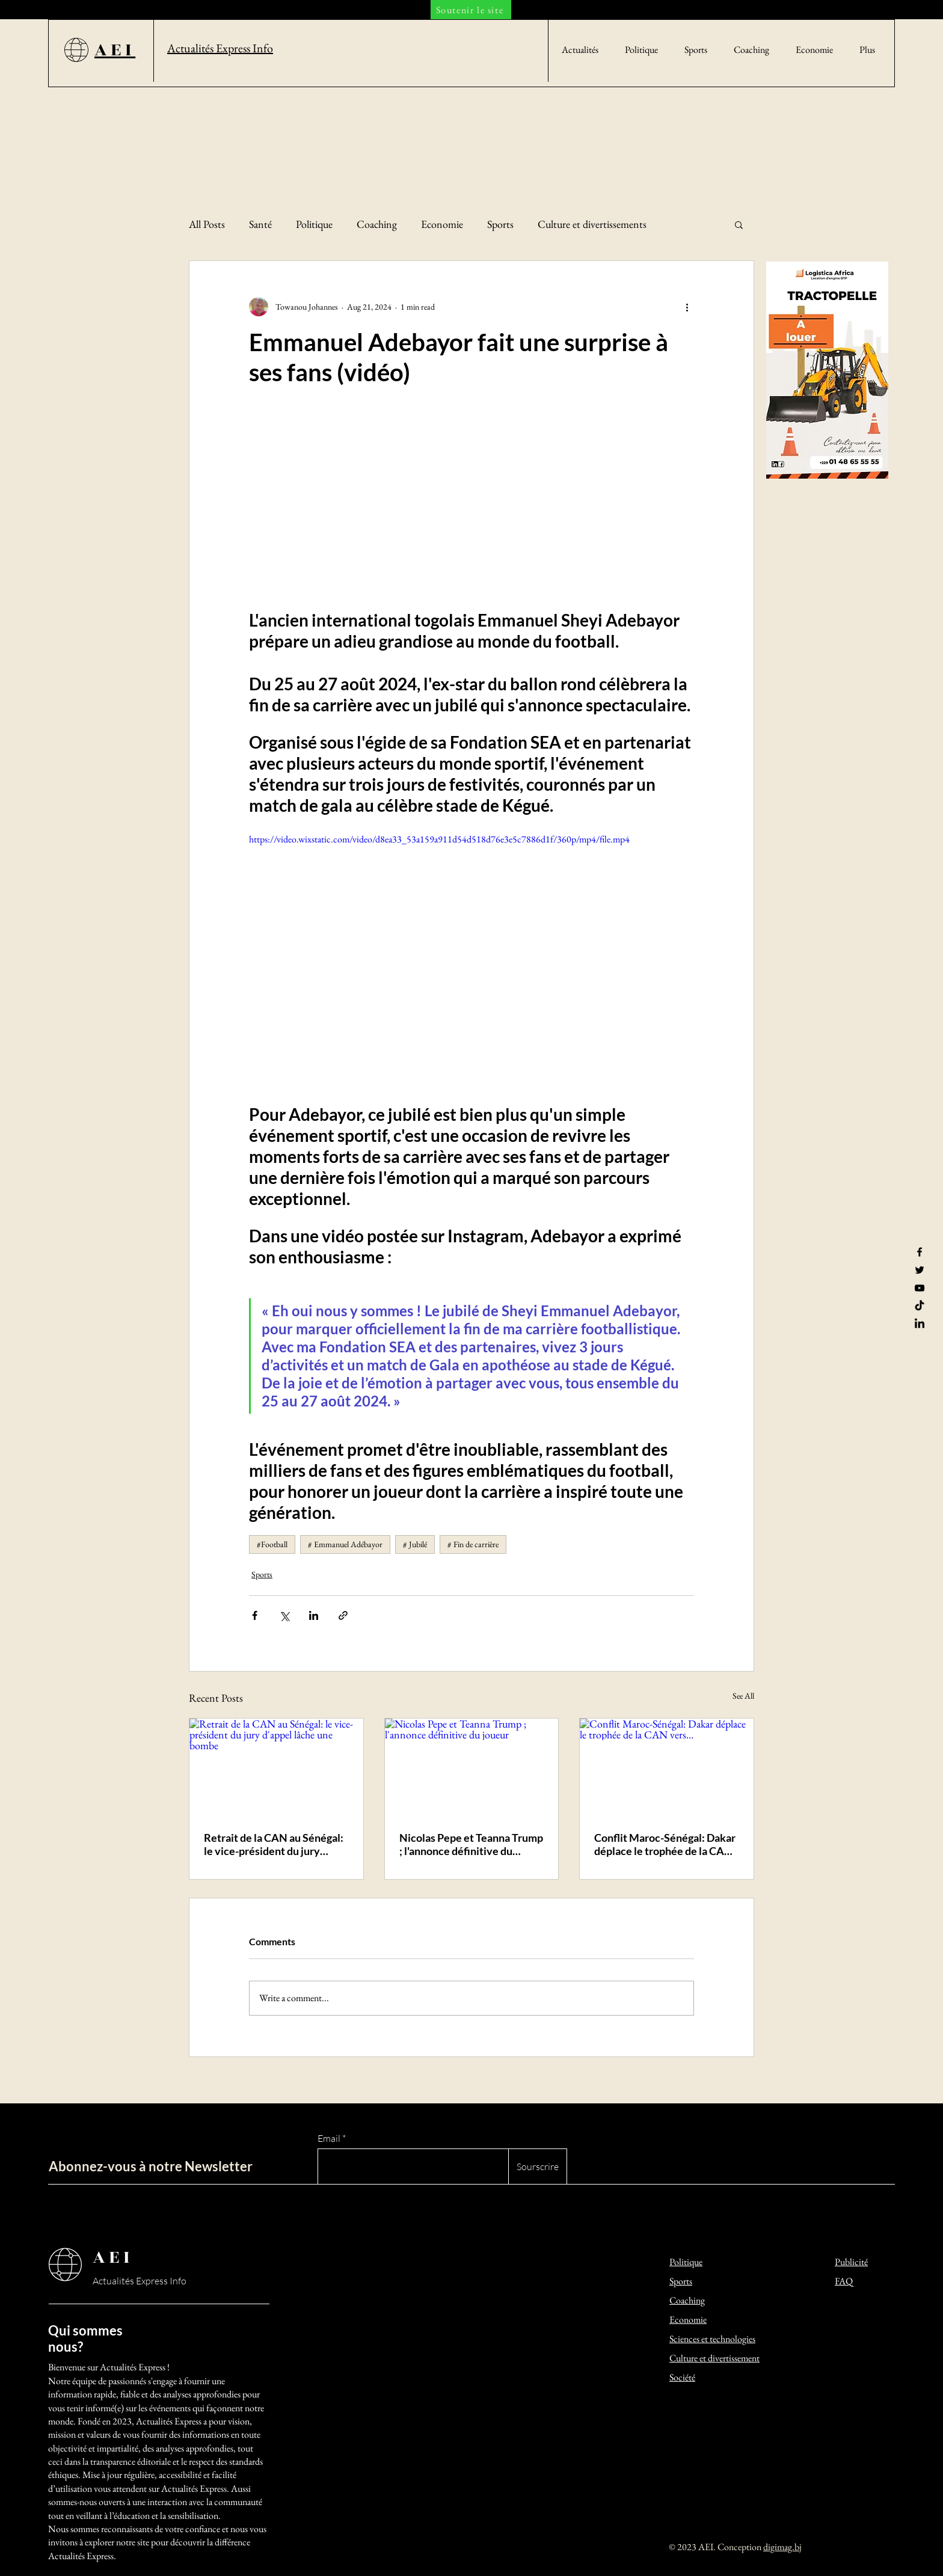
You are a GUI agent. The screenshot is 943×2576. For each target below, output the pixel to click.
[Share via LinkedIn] (313, 1615)
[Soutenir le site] (471, 9)
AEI (113, 2257)
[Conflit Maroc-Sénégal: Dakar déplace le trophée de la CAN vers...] (667, 1767)
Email (329, 2138)
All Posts (207, 224)
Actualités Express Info (139, 2281)
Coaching (377, 224)
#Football (272, 1544)
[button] (739, 224)
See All (743, 1695)
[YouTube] (920, 1288)
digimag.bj (782, 2547)
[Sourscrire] (537, 2166)
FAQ (844, 2281)
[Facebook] (920, 1252)
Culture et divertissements (592, 224)
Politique (314, 224)
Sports (500, 224)
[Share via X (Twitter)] (284, 1615)
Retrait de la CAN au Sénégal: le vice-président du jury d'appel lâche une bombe (273, 1844)
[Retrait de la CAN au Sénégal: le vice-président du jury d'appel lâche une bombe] (276, 1767)
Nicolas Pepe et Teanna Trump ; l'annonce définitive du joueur (471, 1844)
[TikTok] (920, 1306)
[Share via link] (343, 1615)
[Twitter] (920, 1270)
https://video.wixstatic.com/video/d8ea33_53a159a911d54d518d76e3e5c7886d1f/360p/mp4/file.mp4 (439, 839)
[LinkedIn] (920, 1324)
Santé (260, 224)
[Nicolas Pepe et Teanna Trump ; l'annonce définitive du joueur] (472, 1767)
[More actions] (687, 306)
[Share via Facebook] (254, 1615)
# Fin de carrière (473, 1544)
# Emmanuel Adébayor (345, 1544)
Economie (442, 224)
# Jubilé (415, 1544)
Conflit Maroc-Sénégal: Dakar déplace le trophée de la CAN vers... (665, 1844)
